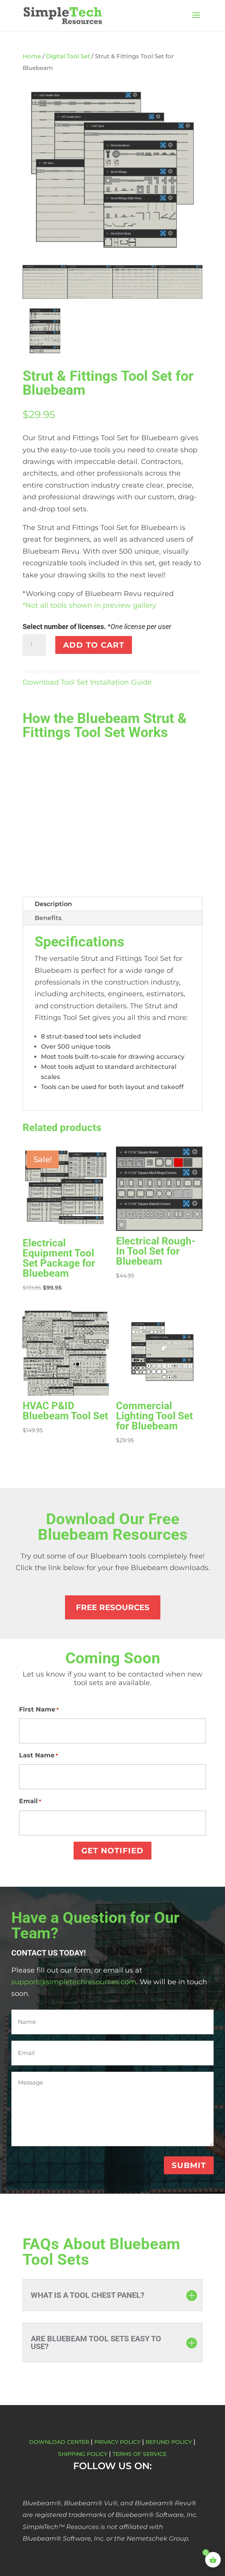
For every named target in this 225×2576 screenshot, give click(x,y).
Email (30, 1801)
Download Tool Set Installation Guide (87, 682)
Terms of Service (139, 2454)
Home (32, 56)
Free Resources (112, 1607)
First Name (39, 1709)
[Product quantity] (34, 645)
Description (53, 904)
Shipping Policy (82, 2454)
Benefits (48, 918)
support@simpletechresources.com (73, 1982)
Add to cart (93, 645)
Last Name (38, 1755)
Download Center (59, 2441)
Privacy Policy (117, 2441)
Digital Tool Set (68, 56)
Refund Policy (169, 2441)
